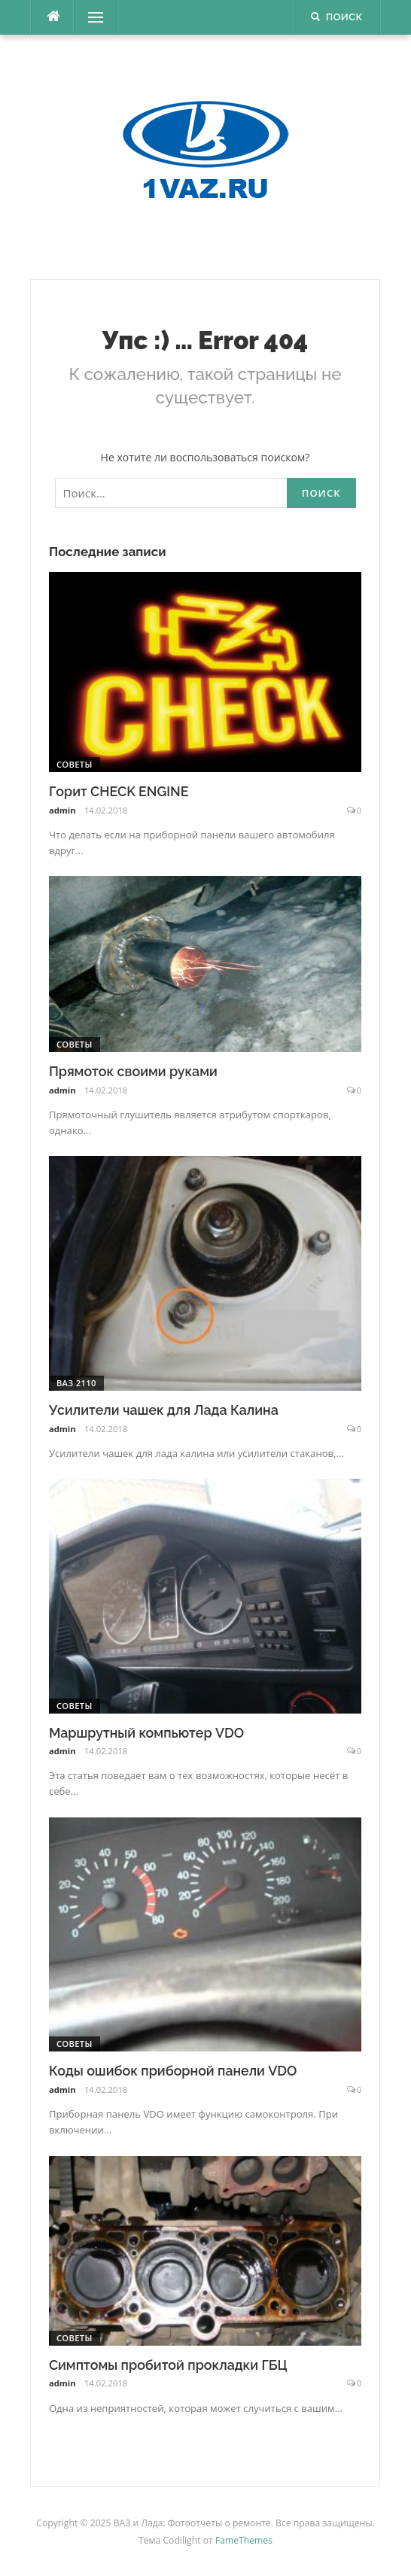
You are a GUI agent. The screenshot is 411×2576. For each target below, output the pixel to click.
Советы (74, 764)
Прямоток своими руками (133, 1071)
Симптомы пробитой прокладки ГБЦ (168, 2365)
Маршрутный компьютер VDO (146, 1733)
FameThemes (243, 2540)
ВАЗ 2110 (76, 1382)
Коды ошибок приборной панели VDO (173, 2071)
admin (62, 810)
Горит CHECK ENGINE (119, 791)
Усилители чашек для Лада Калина (164, 1410)
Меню (90, 17)
